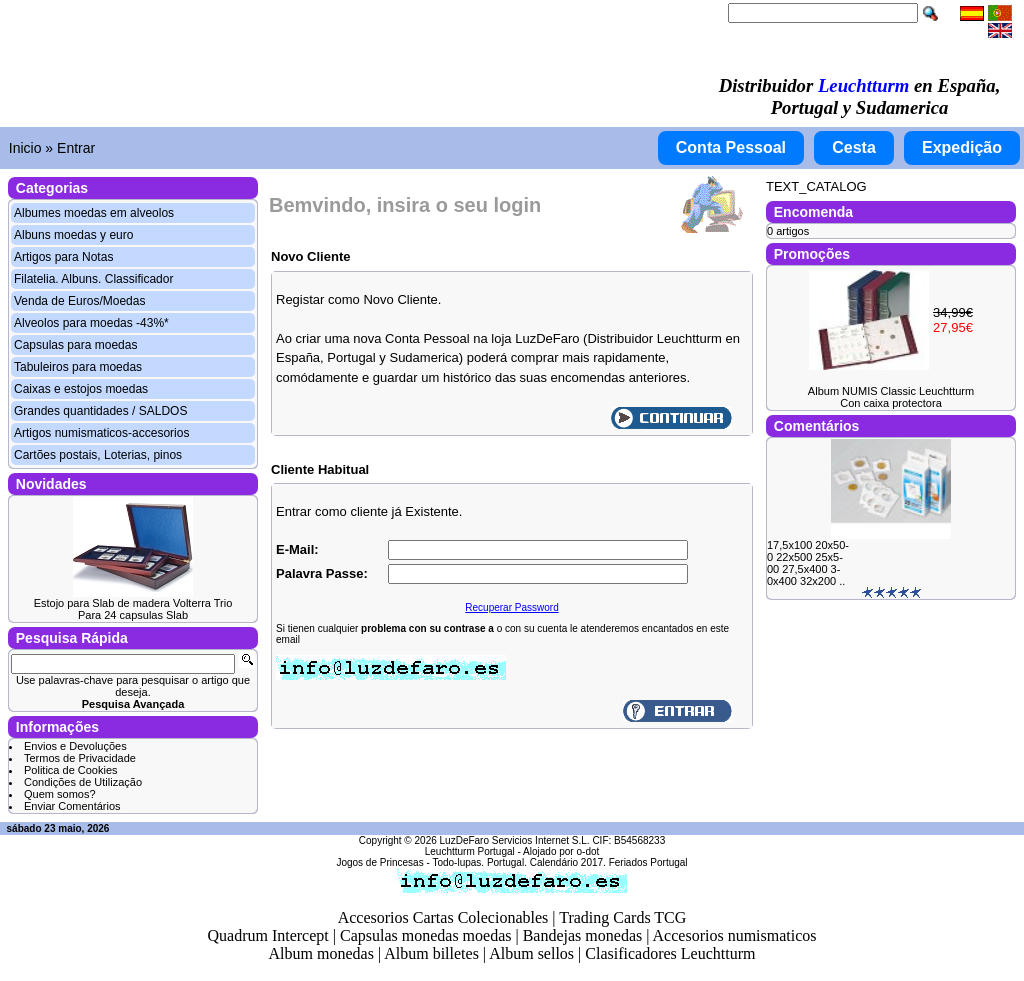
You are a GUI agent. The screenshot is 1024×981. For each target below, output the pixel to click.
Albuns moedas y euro (73, 235)
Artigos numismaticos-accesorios (101, 433)
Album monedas (321, 953)
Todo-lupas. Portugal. (479, 862)
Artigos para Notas (63, 257)
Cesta (854, 147)
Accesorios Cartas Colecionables (443, 917)
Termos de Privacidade (80, 758)
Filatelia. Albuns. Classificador (93, 279)
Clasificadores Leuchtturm (670, 953)
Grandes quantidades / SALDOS (100, 411)
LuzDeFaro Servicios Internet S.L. (515, 840)
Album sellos (531, 953)
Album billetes (431, 953)
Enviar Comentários (72, 806)
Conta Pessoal (731, 147)
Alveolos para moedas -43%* (91, 323)
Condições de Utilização (83, 782)
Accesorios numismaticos (735, 935)
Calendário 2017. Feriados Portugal (609, 862)
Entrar (76, 148)
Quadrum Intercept (267, 935)
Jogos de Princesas (379, 862)
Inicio (25, 148)
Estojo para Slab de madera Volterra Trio (133, 603)
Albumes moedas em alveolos (94, 213)
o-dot (587, 851)
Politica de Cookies (71, 770)
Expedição (962, 147)
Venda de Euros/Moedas (79, 301)
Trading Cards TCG (622, 917)
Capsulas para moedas (75, 345)
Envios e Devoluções (75, 746)
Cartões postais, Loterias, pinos (98, 455)
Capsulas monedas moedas (426, 935)
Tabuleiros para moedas (78, 367)
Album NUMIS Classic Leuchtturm (891, 391)
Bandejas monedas (583, 935)
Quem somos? (60, 794)
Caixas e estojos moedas (81, 389)
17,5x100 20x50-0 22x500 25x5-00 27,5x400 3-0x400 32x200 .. (808, 563)
